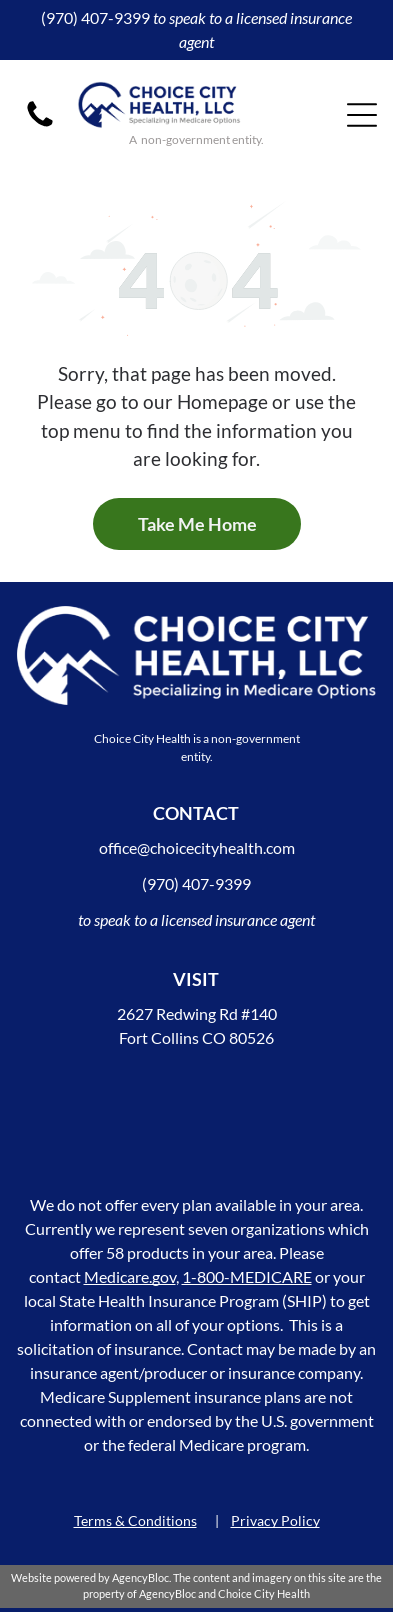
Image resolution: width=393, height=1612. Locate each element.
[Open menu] (362, 115)
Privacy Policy (275, 1520)
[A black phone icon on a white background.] (40, 124)
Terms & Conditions (135, 1520)
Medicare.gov (130, 1276)
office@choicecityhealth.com (197, 847)
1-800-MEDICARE (247, 1276)
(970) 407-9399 (95, 17)
